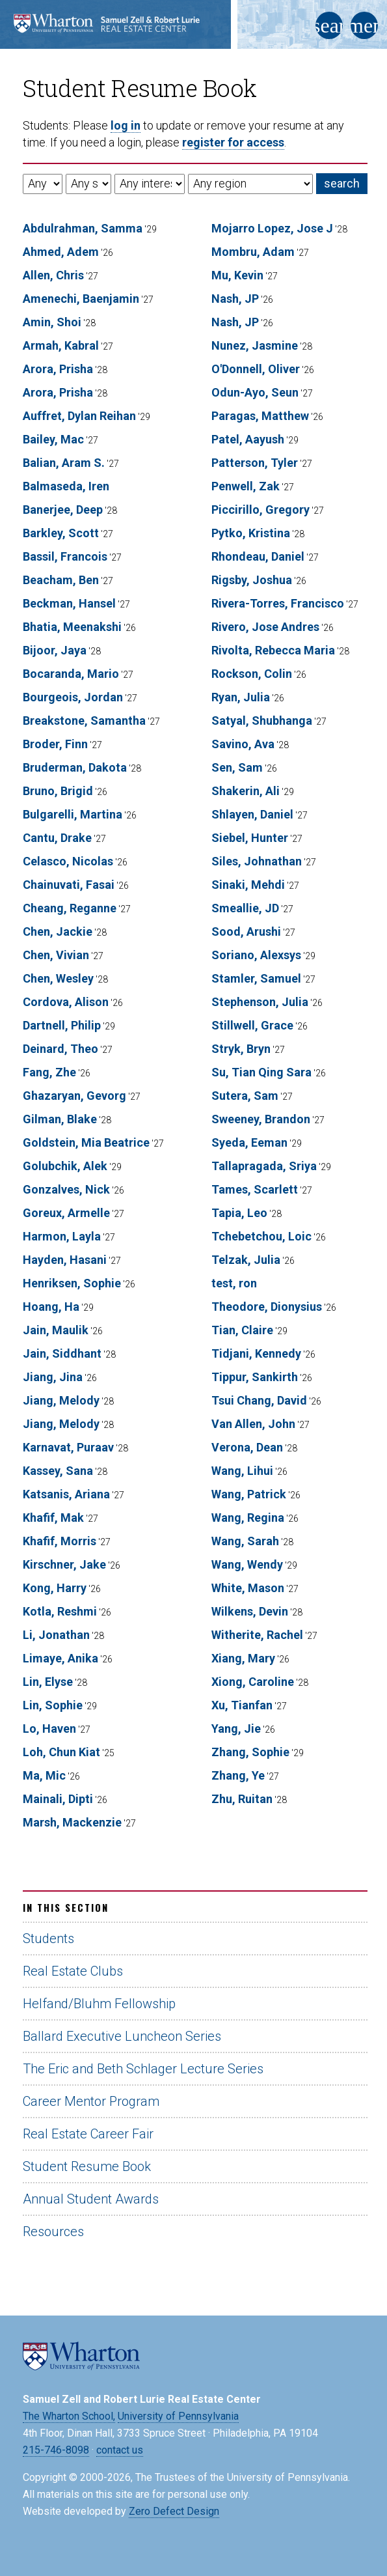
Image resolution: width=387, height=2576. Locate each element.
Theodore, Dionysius (266, 1306)
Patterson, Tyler (254, 462)
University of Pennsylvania (178, 2416)
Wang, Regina (247, 1517)
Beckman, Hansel (69, 603)
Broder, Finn (55, 744)
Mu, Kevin (237, 275)
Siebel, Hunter (249, 838)
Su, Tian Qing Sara (261, 1072)
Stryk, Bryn (241, 1049)
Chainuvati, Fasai (68, 884)
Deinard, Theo (60, 1049)
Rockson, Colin (251, 673)
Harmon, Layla (62, 1236)
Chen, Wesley (58, 978)
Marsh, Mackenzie (72, 1822)
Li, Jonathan (56, 1635)
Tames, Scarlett (254, 1189)
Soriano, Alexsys (256, 955)
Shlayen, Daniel (252, 814)
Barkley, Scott (61, 533)
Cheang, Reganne (69, 908)
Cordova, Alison (66, 1002)
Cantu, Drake (57, 838)
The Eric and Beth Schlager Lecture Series (143, 2069)
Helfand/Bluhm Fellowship (99, 2003)
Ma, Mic (44, 1775)
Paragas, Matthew (260, 416)
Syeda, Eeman (249, 1142)
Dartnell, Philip (62, 1025)
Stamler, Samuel (256, 978)
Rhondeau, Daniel (257, 556)
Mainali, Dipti (58, 1799)
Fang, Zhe (49, 1072)
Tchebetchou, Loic (261, 1236)
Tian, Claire (242, 1330)
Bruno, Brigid (58, 791)
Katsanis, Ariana (66, 1494)
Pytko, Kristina (250, 533)
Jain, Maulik (55, 1330)
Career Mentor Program (91, 2101)
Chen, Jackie (57, 931)
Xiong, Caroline (252, 1681)
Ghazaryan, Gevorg (74, 1095)
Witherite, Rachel (257, 1635)
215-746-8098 (56, 2450)
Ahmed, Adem (61, 252)
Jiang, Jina (53, 1377)
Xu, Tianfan (242, 1705)
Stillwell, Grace (252, 1025)
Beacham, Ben (61, 580)
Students (48, 1938)
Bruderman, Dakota (75, 767)
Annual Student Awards (91, 2199)
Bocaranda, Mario (71, 673)
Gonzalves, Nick (66, 1189)
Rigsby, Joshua (251, 580)
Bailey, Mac (53, 439)
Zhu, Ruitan (242, 1799)
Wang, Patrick (248, 1494)
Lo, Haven (49, 1728)
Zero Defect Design (174, 2511)
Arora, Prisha (58, 369)
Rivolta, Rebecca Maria (273, 650)
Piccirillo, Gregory (260, 509)
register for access (233, 142)
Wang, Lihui (242, 1470)
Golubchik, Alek (65, 1166)
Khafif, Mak (53, 1517)
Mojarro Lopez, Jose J (272, 228)
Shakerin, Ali (245, 791)
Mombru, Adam (253, 252)
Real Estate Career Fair (88, 2134)
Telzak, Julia (245, 1260)
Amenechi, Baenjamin (81, 298)
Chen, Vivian (56, 955)
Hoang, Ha (51, 1306)
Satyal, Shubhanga (261, 720)
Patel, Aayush (247, 439)
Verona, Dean (247, 1447)
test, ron (234, 1283)
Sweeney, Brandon (260, 1119)
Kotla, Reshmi (60, 1611)
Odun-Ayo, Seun (255, 392)
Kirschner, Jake (64, 1564)
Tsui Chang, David (259, 1400)
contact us (119, 2450)
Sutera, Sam (244, 1095)
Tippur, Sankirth (254, 1377)
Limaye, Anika (60, 1658)
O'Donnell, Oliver (255, 369)
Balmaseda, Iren (66, 486)
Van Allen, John (253, 1424)
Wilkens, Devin (249, 1611)
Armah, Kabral (61, 345)
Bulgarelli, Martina (72, 814)
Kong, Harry (55, 1588)
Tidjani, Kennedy (256, 1353)
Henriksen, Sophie (72, 1283)
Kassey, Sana (58, 1470)
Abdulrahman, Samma (82, 228)
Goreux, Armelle (66, 1213)
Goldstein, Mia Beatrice (86, 1142)
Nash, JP (235, 298)
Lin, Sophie (53, 1705)
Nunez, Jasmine (254, 345)
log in (125, 125)
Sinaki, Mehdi (248, 884)
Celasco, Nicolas (68, 861)
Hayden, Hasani (65, 1260)
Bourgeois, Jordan (73, 697)
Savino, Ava (242, 744)
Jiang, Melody (61, 1400)
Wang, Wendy (247, 1564)
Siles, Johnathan (256, 861)
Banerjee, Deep (63, 509)
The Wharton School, (69, 2416)
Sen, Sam (237, 767)
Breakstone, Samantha (84, 720)
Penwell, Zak (245, 486)
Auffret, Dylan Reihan (79, 416)
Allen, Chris (53, 275)
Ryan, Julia (240, 697)
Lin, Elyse (48, 1681)
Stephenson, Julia (259, 1002)
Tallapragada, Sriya (264, 1166)
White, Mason (247, 1588)
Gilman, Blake (60, 1119)
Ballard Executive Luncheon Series (122, 2036)
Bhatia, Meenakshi (72, 627)
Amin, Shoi (52, 322)
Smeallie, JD (245, 908)
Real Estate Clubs (73, 1971)
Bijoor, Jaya (55, 650)
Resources (53, 2231)
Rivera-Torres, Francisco (277, 603)
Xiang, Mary (243, 1658)
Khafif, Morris (59, 1541)
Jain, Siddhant (62, 1353)
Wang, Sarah (245, 1541)
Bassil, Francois (65, 556)
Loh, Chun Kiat (61, 1752)
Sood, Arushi (246, 931)
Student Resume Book (87, 2166)
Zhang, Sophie (250, 1752)
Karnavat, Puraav (68, 1447)
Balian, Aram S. (64, 462)
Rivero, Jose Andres (265, 627)
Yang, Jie (236, 1728)
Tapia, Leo (239, 1213)
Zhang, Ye (238, 1775)
